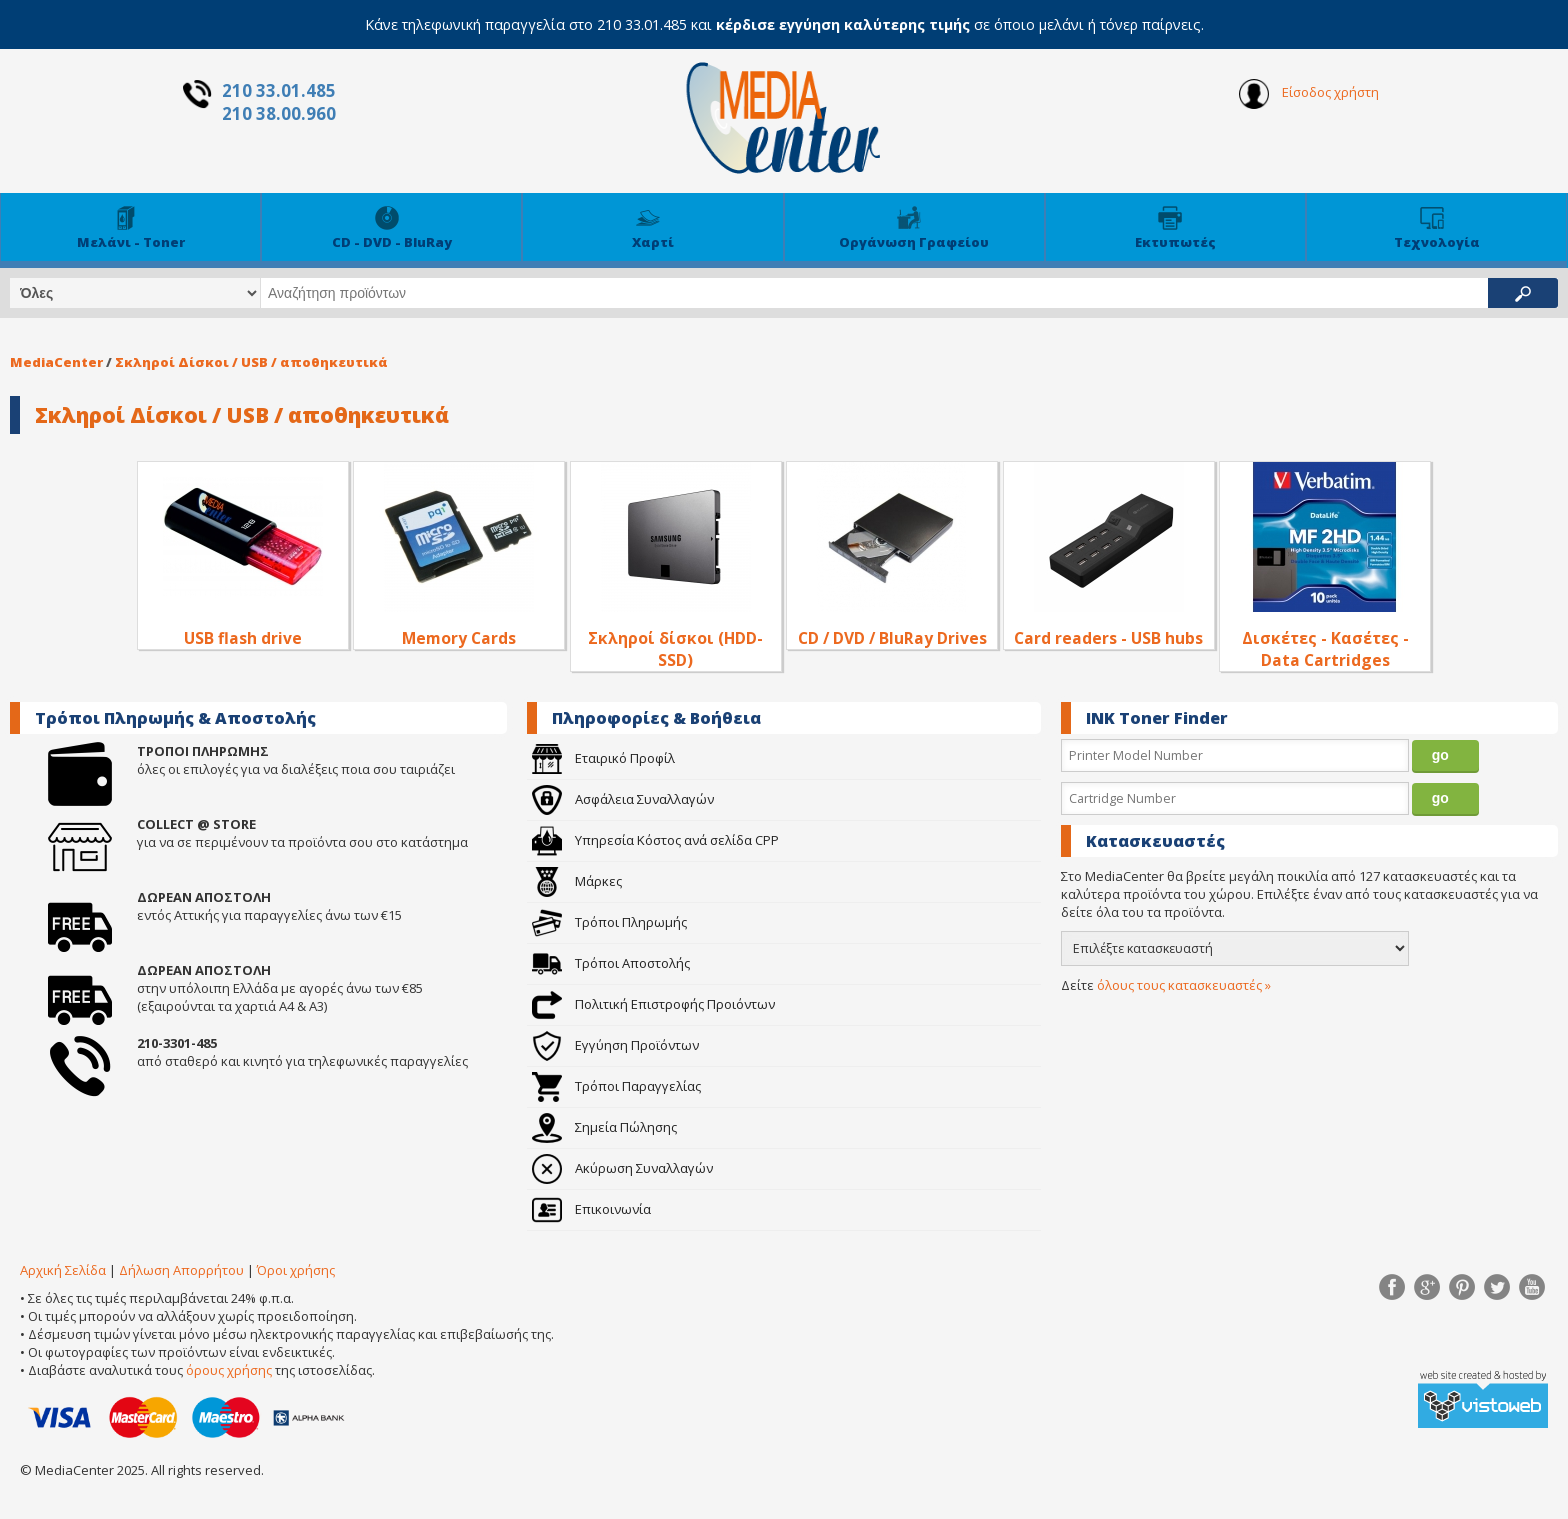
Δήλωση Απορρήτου (181, 1270)
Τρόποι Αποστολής (611, 963)
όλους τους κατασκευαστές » (1184, 985)
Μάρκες (577, 881)
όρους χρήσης (229, 1370)
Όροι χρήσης (296, 1270)
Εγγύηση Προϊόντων (615, 1045)
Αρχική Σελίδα (63, 1270)
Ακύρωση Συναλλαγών (622, 1168)
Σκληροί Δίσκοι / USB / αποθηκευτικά (251, 362)
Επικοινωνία (591, 1209)
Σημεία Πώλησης (604, 1127)
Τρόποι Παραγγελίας (616, 1086)
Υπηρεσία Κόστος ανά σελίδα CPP (655, 840)
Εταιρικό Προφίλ (603, 758)
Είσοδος (1309, 94)
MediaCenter (56, 362)
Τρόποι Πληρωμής (609, 922)
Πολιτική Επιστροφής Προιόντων (653, 1004)
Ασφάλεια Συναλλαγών (623, 799)
